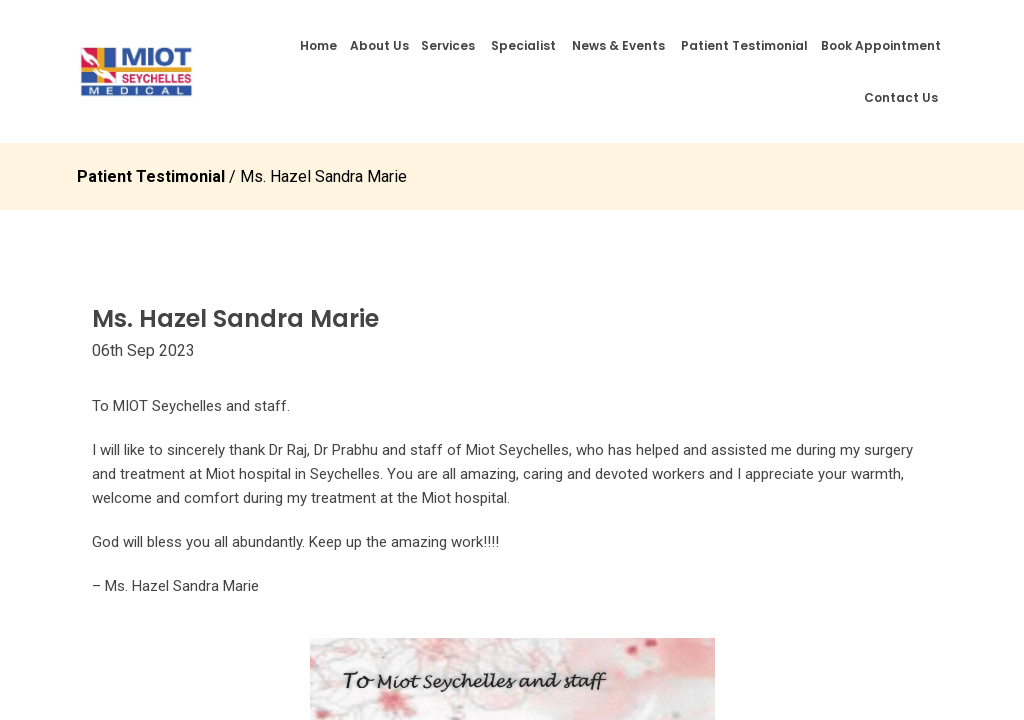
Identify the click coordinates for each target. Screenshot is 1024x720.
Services (448, 45)
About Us (379, 45)
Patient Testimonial (744, 45)
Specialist (523, 45)
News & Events (618, 45)
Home (318, 45)
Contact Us (901, 97)
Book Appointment (881, 45)
